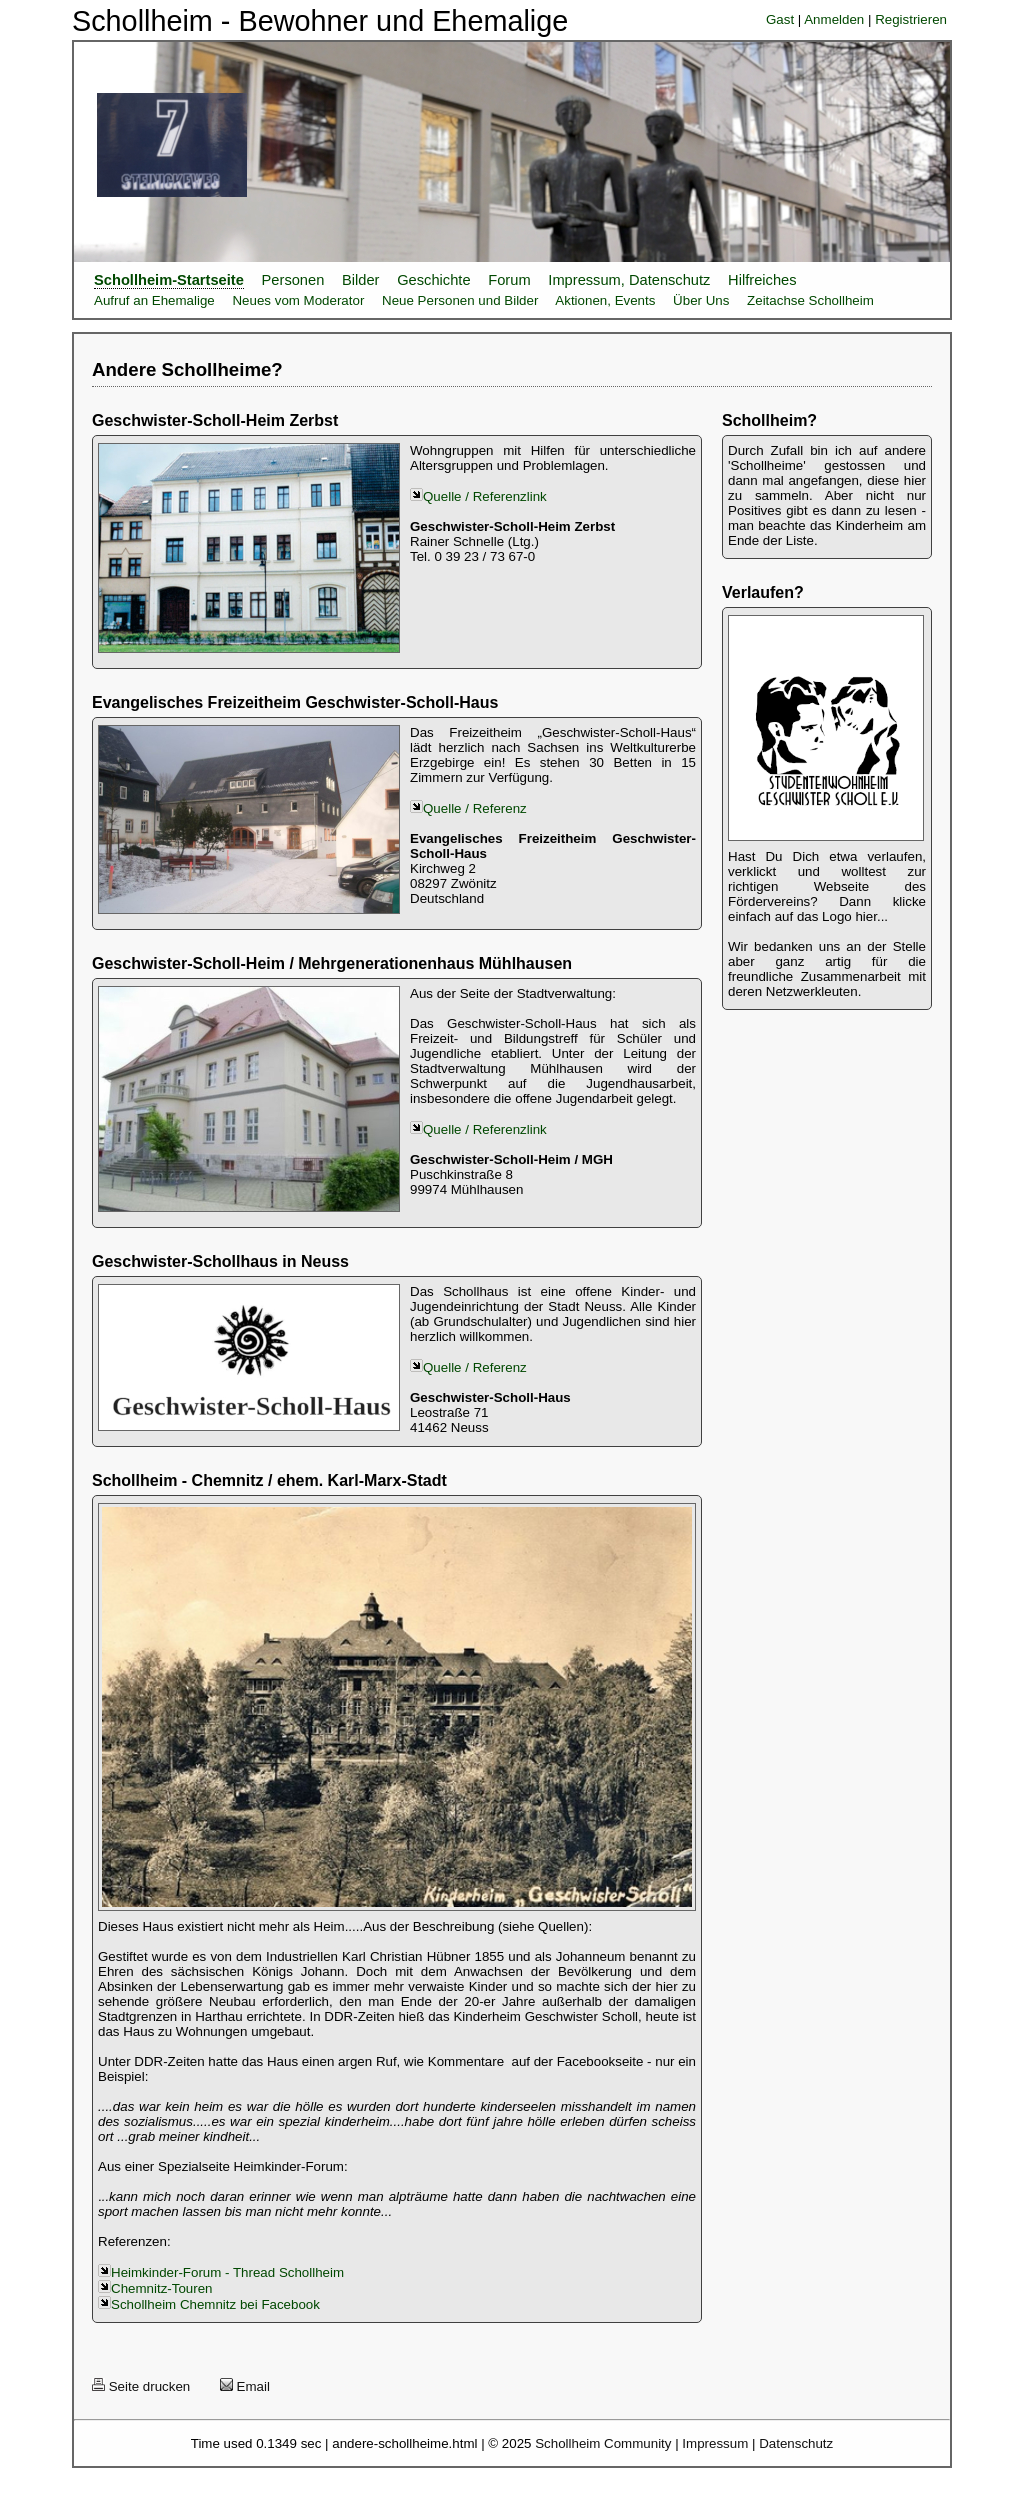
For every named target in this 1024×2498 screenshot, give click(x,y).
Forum (509, 280)
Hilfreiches (762, 280)
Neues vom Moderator (298, 300)
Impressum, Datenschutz (629, 280)
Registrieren (911, 19)
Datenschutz (796, 2443)
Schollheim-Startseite (169, 280)
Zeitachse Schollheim (810, 300)
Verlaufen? (763, 592)
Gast (780, 19)
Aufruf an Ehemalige (154, 300)
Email (245, 2386)
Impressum (715, 2443)
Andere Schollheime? (187, 369)
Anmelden (834, 19)
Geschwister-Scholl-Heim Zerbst (215, 420)
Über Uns (701, 300)
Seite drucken (141, 2386)
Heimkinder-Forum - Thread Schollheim (227, 2272)
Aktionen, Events (605, 300)
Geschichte (433, 280)
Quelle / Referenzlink (478, 496)
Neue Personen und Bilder (460, 300)
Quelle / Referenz (475, 808)
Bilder (360, 280)
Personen (293, 280)
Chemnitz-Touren (161, 2288)
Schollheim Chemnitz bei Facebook (215, 2304)
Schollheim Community (603, 2443)
